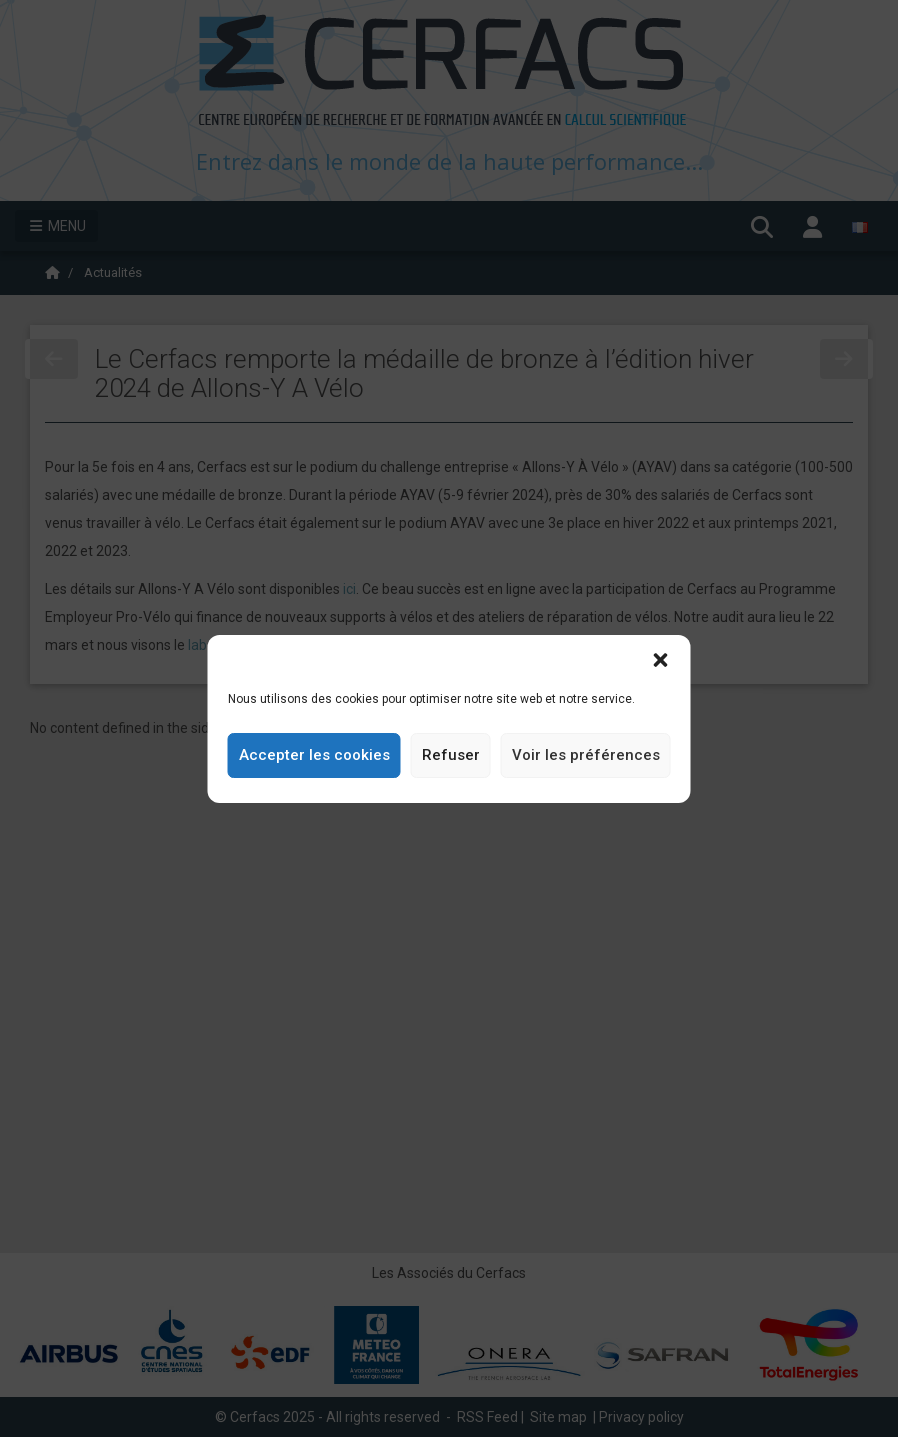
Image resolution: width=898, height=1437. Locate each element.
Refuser (451, 755)
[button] (661, 660)
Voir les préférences (586, 755)
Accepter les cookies (314, 755)
